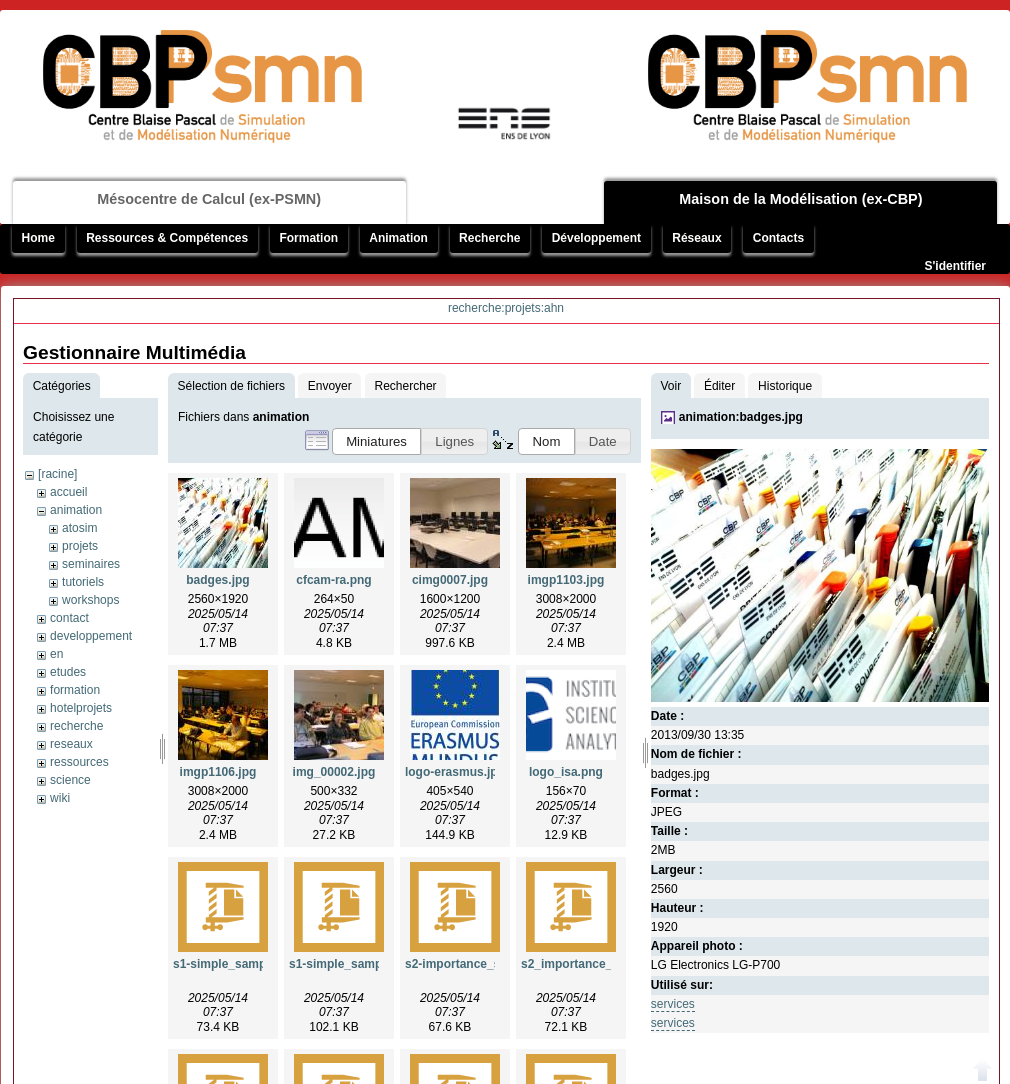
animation (76, 510)
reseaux (71, 744)
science (70, 780)
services (673, 1004)
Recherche (489, 238)
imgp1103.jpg (566, 580)
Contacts (778, 238)
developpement (91, 636)
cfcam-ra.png (333, 580)
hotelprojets (81, 708)
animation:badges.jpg (741, 417)
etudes (68, 672)
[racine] (57, 474)
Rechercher (406, 386)
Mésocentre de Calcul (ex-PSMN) (209, 199)
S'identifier (955, 266)
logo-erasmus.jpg (455, 772)
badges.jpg (217, 580)
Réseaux (696, 238)
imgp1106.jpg (218, 772)
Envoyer (330, 386)
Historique (785, 386)
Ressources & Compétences (167, 238)
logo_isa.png (566, 772)
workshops (90, 600)
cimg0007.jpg (450, 580)
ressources (79, 762)
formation (75, 690)
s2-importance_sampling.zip (485, 964)
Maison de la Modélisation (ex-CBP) (800, 199)
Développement (596, 238)
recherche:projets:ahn (506, 308)
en (56, 654)
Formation (308, 238)
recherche (76, 726)
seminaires (91, 564)
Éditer (719, 386)
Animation (398, 238)
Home (38, 238)
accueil (68, 492)
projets (80, 546)
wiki (60, 798)
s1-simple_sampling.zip (356, 964)
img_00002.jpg (334, 772)
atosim (79, 528)
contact (69, 618)
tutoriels (83, 582)
